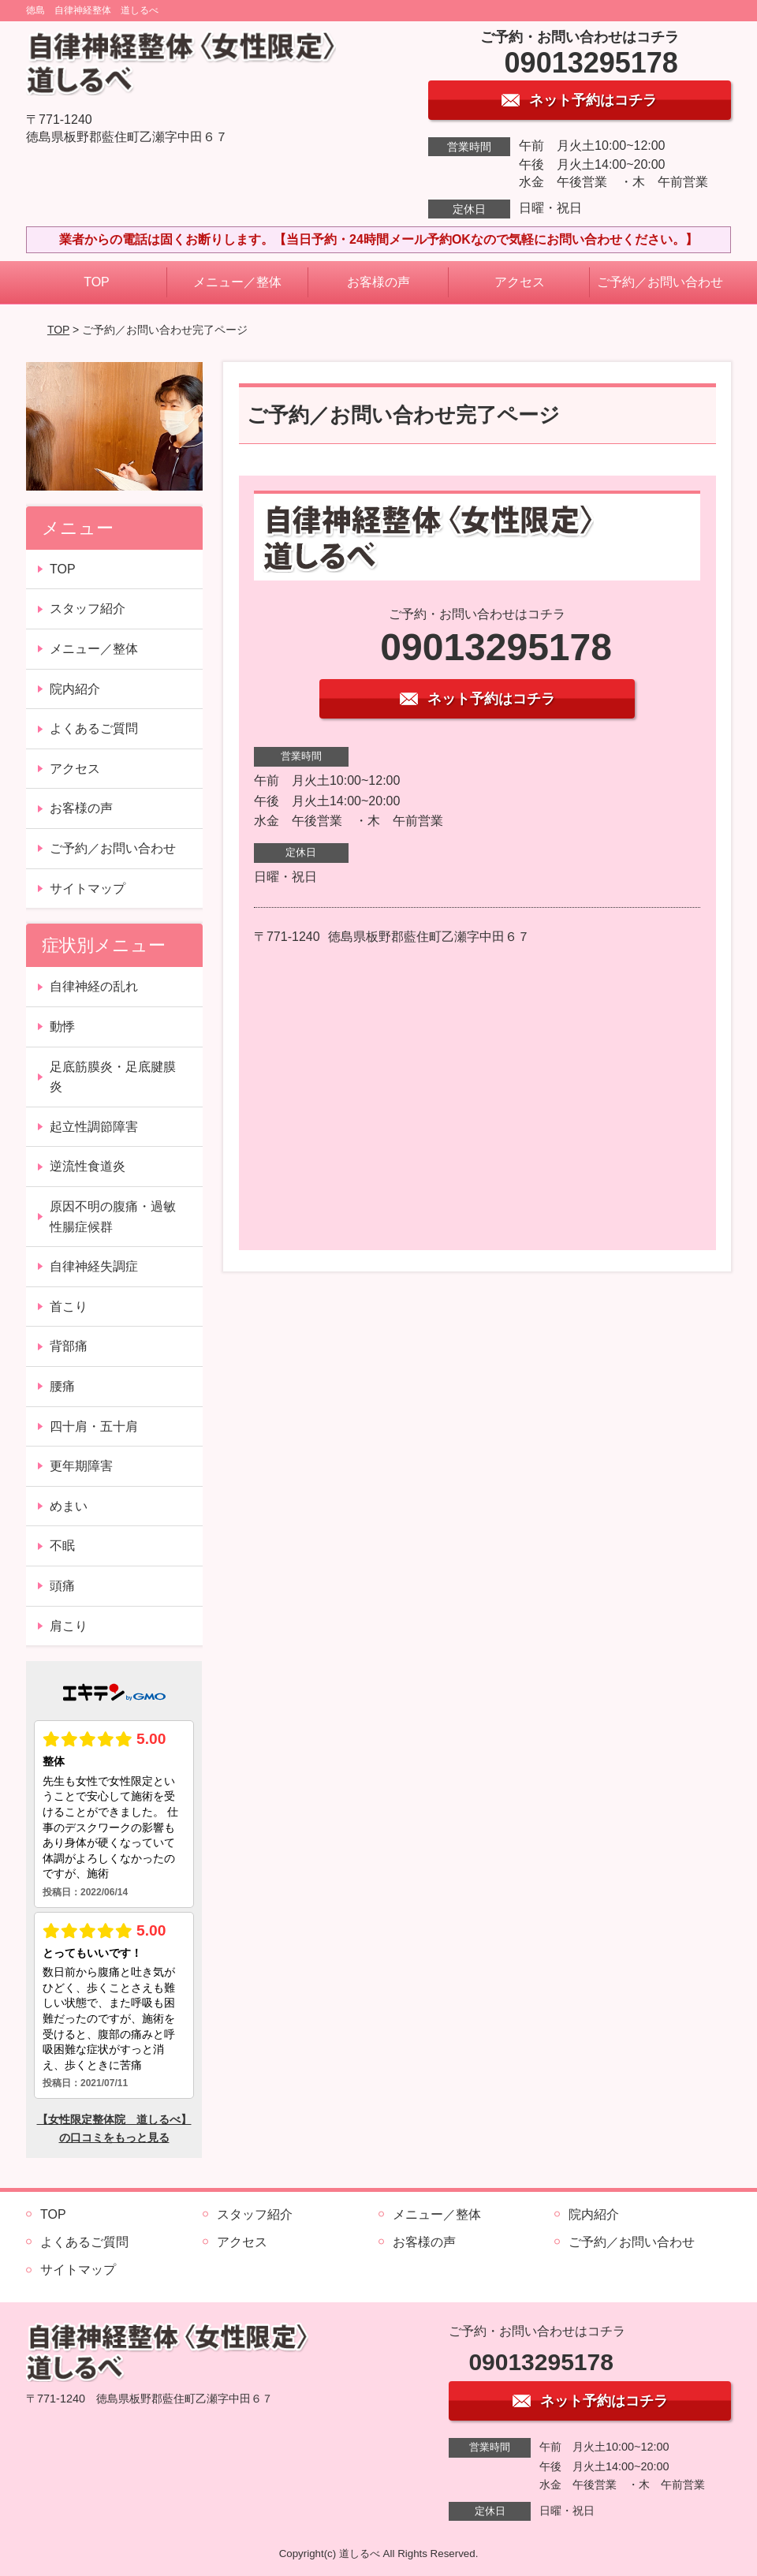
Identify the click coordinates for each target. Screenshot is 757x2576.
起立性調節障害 (94, 1126)
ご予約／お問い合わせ (660, 282)
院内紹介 (75, 689)
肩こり (69, 1626)
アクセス (519, 282)
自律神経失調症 (94, 1266)
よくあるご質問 (94, 728)
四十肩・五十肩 (94, 1426)
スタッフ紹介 (87, 608)
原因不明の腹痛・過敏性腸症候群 (113, 1217)
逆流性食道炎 (87, 1166)
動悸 (62, 1026)
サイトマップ (87, 888)
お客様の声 (378, 282)
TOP (97, 282)
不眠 (62, 1545)
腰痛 (62, 1386)
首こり (69, 1306)
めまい (69, 1506)
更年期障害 (81, 1466)
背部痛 (69, 1346)
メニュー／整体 (237, 282)
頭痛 (62, 1585)
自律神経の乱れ (94, 986)
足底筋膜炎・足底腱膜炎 (113, 1077)
